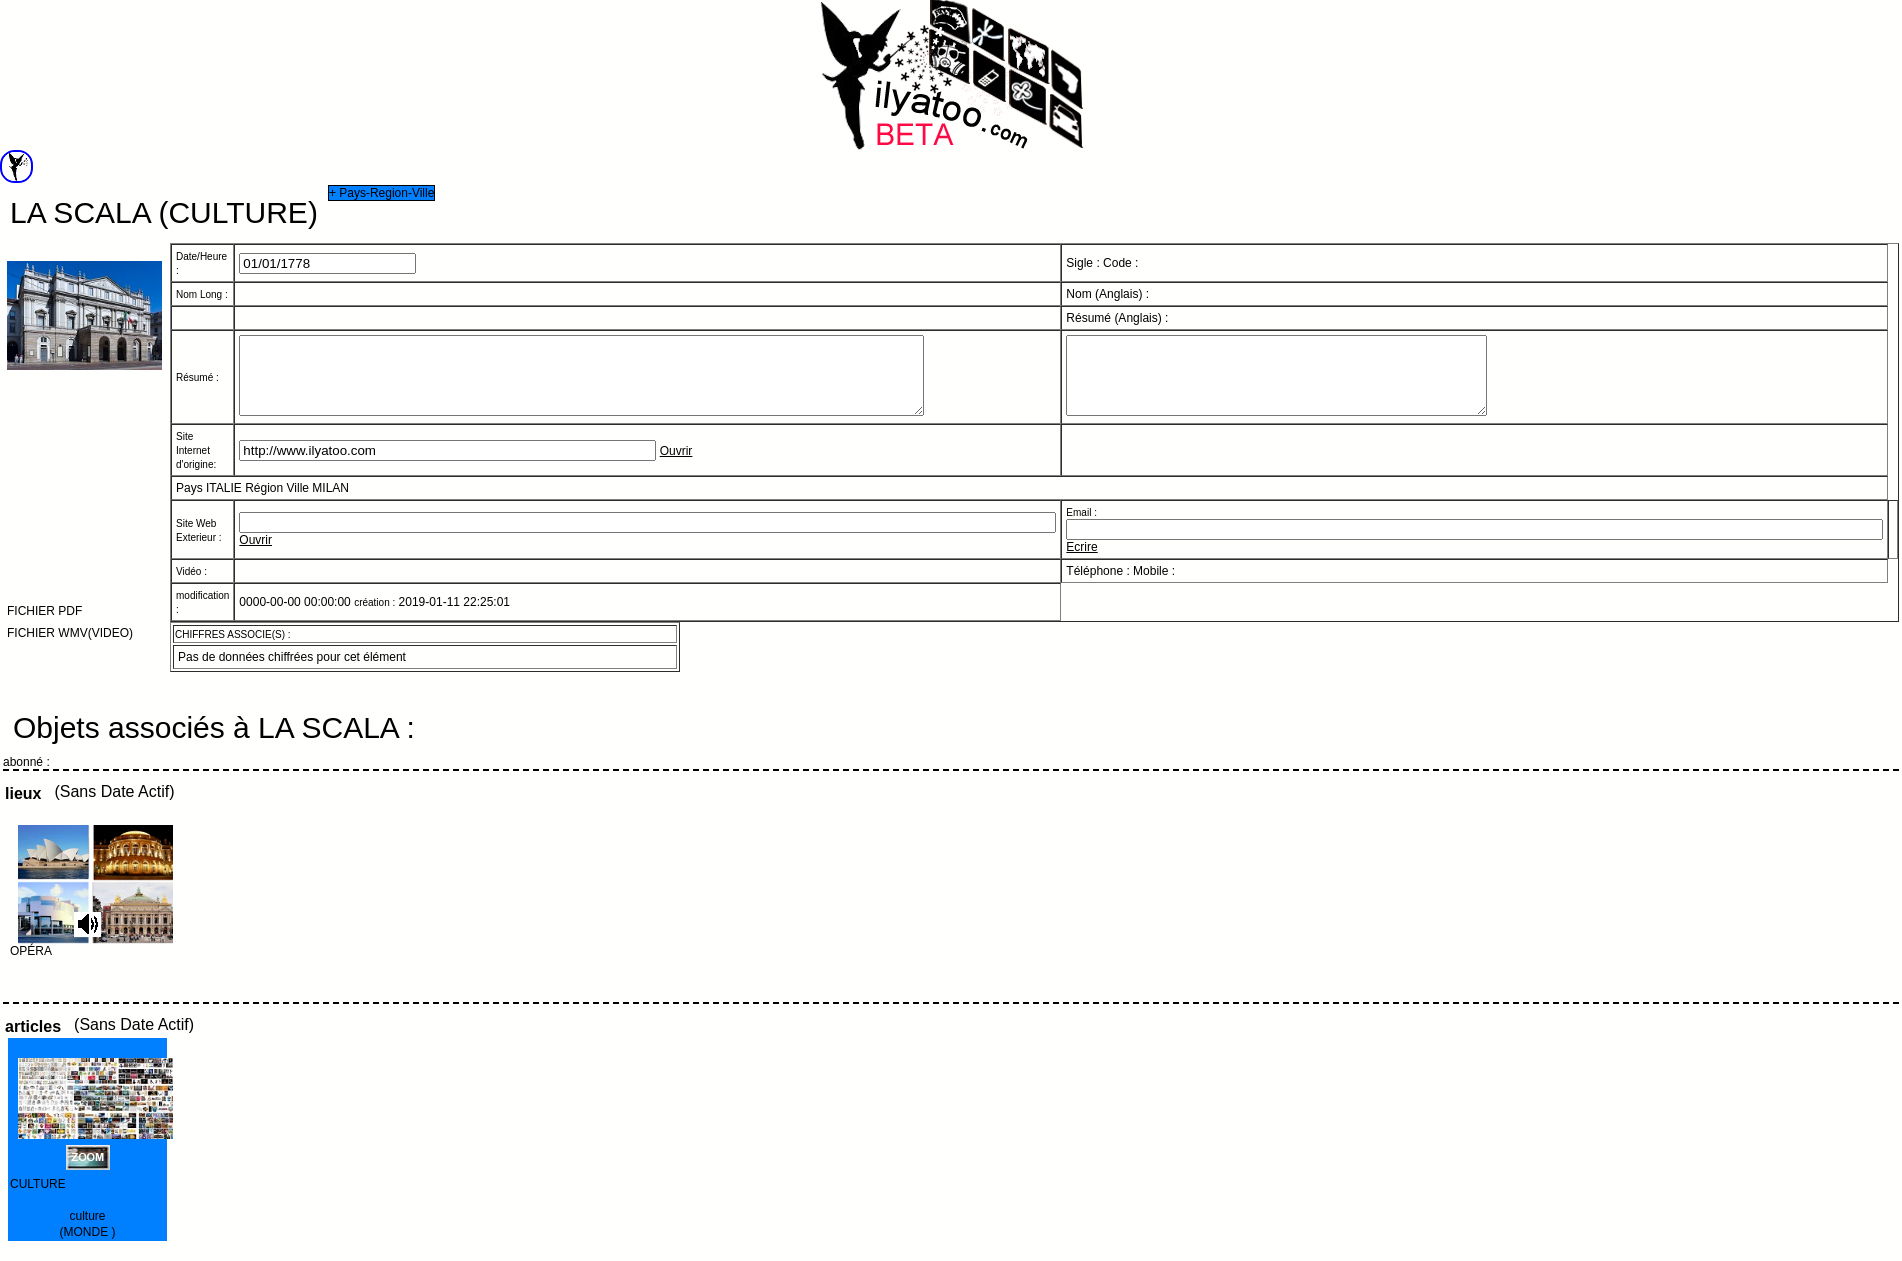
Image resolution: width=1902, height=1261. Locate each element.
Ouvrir (676, 466)
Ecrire (1081, 562)
